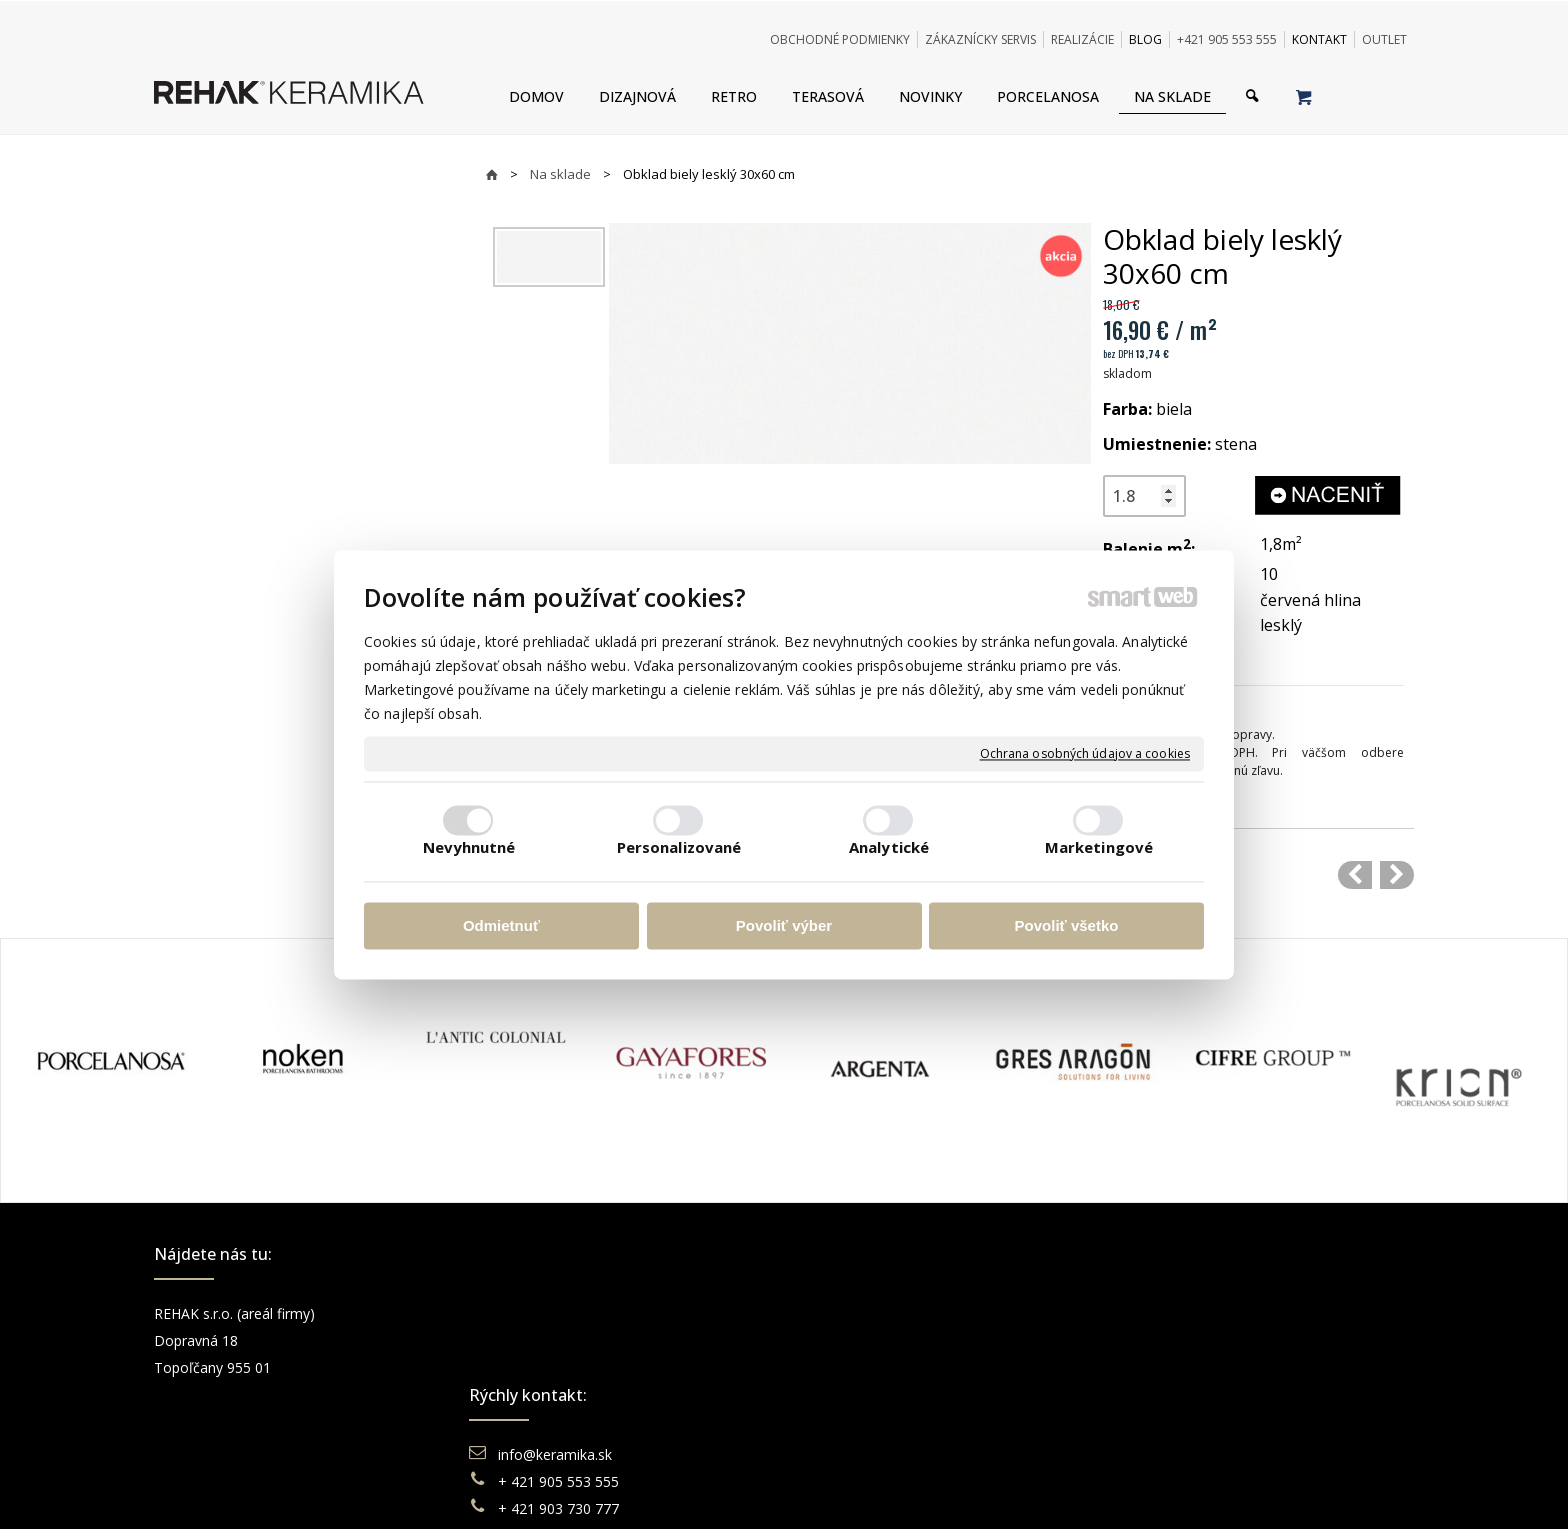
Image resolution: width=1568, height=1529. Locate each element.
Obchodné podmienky (890, 1313)
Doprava (847, 1340)
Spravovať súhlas (1091, 1488)
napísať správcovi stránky (729, 1488)
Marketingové (1099, 847)
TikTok (1159, 1421)
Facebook (1169, 1313)
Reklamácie (858, 1367)
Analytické (889, 847)
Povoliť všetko (1067, 926)
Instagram (1170, 1340)
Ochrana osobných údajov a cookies (1085, 754)
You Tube (1168, 1367)
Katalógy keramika (879, 1394)
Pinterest (1166, 1394)
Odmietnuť (501, 926)
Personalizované (679, 847)
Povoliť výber (784, 926)
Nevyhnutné (469, 847)
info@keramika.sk (558, 1313)
